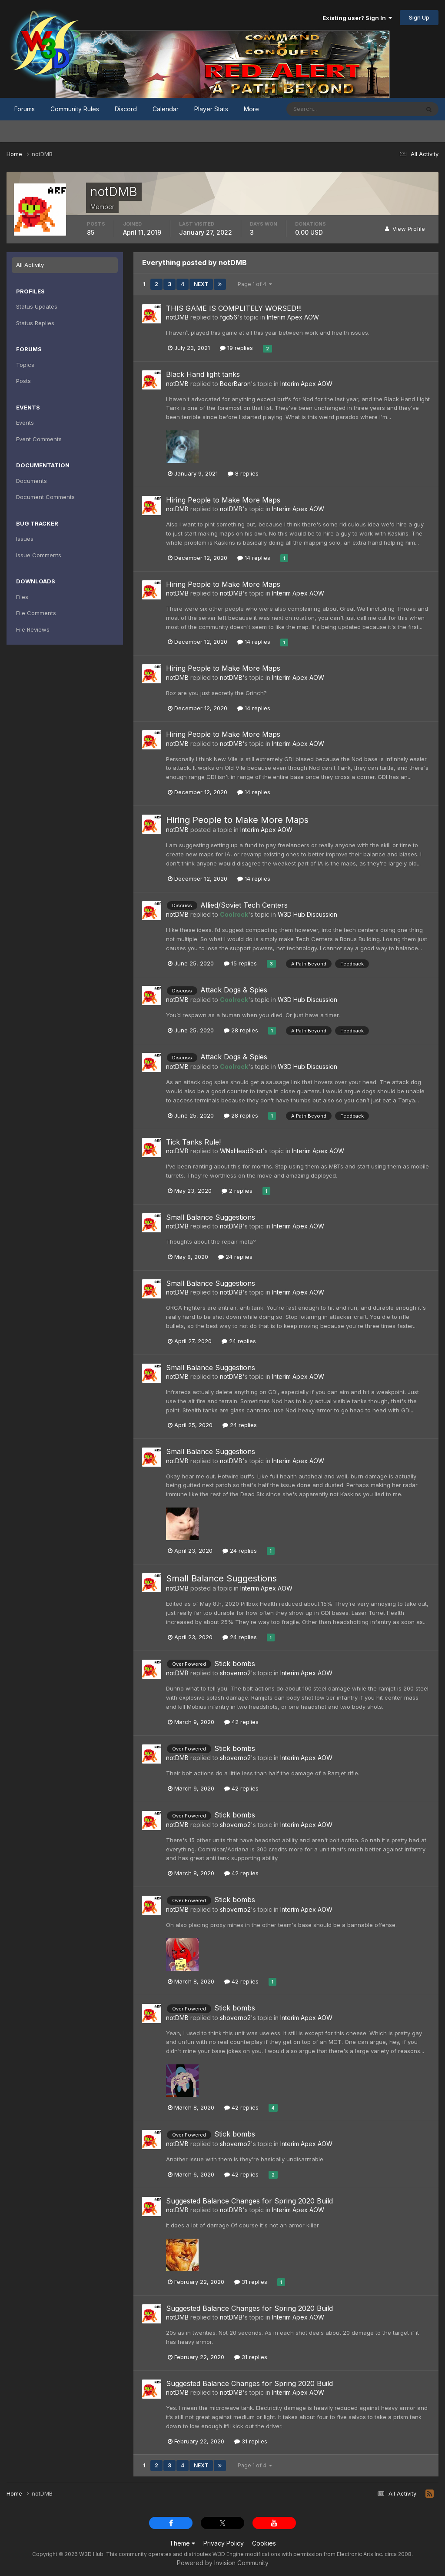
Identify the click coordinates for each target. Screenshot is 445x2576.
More (251, 109)
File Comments (36, 612)
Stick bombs (234, 1663)
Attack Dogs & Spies (233, 989)
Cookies (264, 2543)
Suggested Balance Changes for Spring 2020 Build (249, 2201)
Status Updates (36, 306)
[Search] (324, 109)
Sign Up (419, 17)
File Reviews (33, 629)
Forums (24, 109)
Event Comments (39, 439)
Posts (23, 380)
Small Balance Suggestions (210, 1217)
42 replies (241, 1721)
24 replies (235, 1256)
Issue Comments (38, 555)
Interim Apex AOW (293, 317)
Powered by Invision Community (223, 2562)
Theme (182, 2543)
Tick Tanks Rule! (193, 1142)
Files (22, 596)
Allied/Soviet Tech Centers (244, 905)
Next (201, 284)
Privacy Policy (223, 2543)
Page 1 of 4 (255, 284)
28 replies (241, 1030)
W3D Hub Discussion (307, 914)
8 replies (243, 473)
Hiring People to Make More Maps (223, 500)
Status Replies (35, 323)
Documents (31, 480)
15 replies (240, 963)
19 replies (236, 347)
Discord (126, 109)
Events (25, 422)
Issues (24, 538)
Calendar (166, 109)
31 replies (250, 2281)
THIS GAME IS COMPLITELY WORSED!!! (234, 308)
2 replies (237, 1190)
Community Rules (74, 109)
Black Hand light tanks (203, 374)
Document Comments (45, 496)
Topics (25, 364)
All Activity (30, 264)
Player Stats (211, 109)
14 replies (253, 557)
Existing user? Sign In (357, 17)
